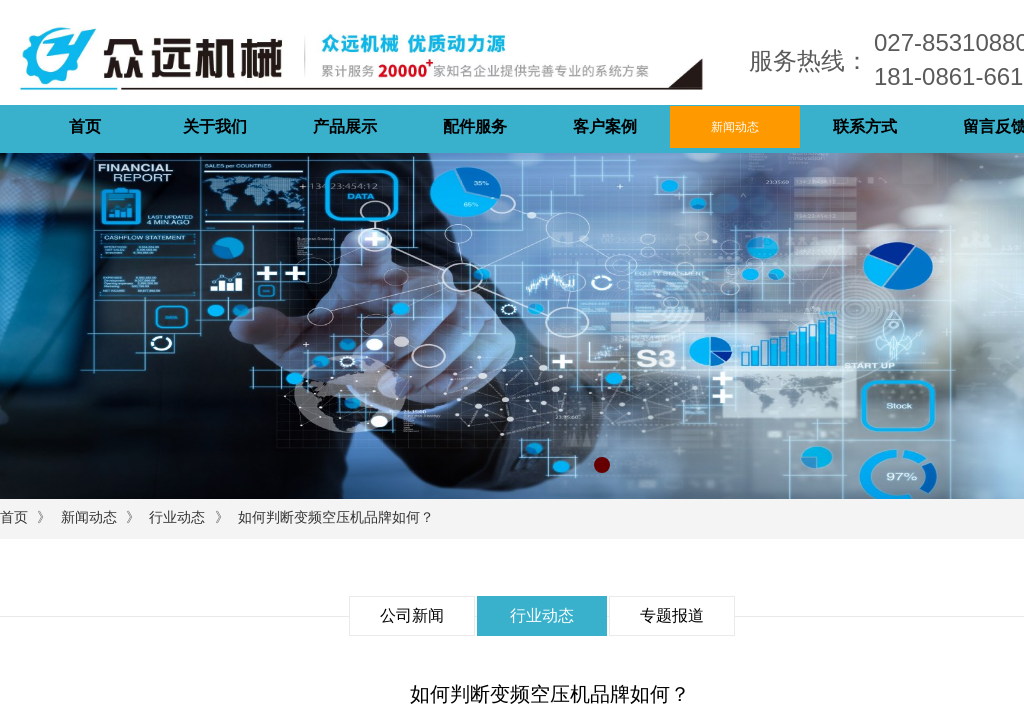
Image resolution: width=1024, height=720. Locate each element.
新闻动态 (735, 127)
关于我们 (215, 126)
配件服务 (475, 126)
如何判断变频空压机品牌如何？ (336, 517)
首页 (85, 126)
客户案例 (605, 126)
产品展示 (345, 126)
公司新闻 (412, 615)
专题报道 (672, 615)
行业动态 (177, 517)
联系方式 (865, 126)
